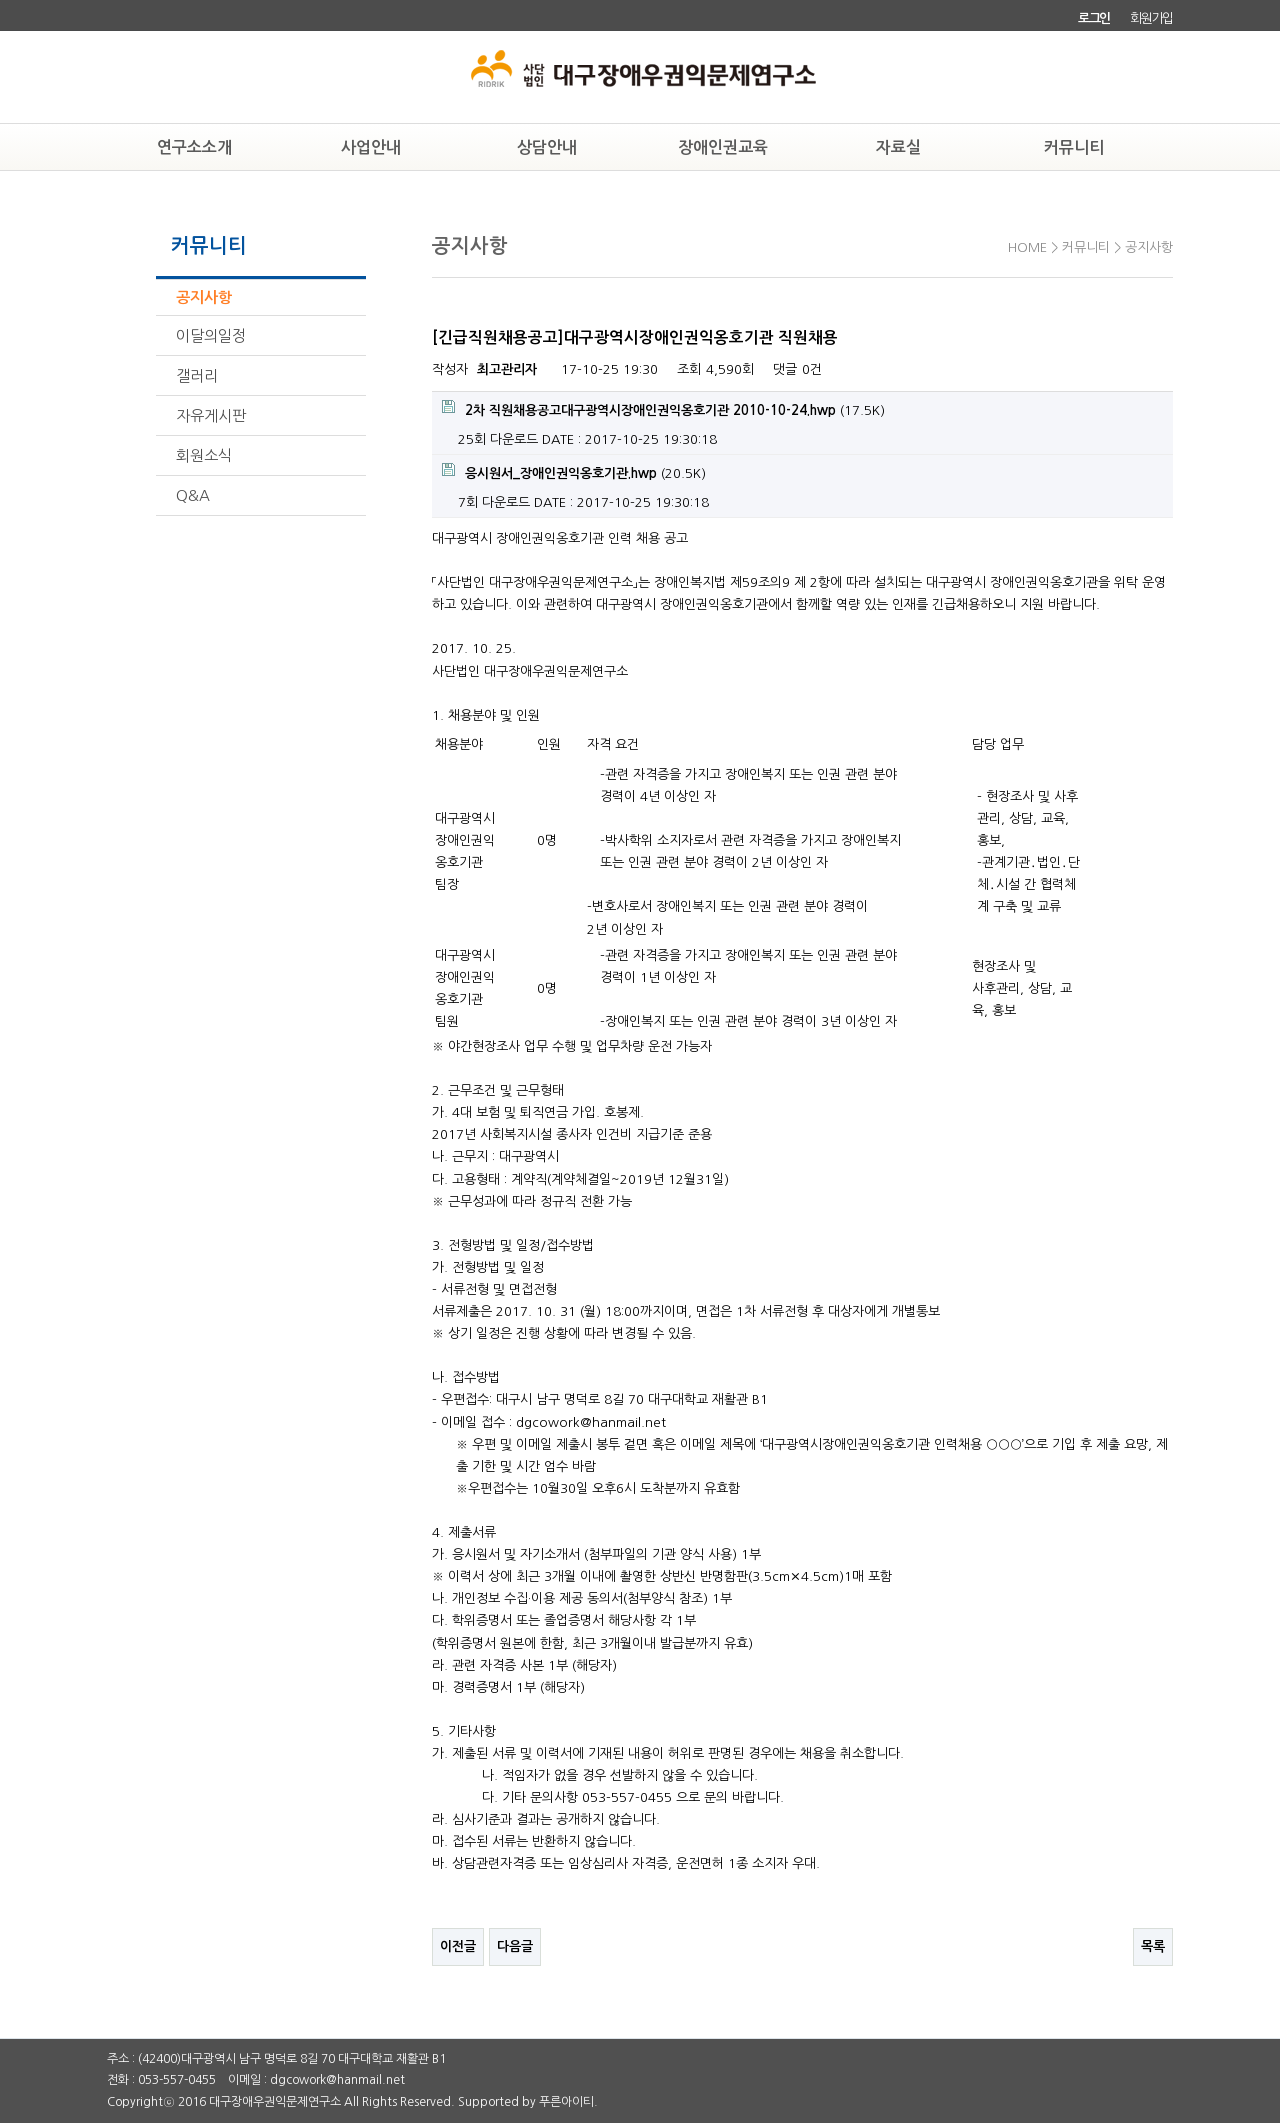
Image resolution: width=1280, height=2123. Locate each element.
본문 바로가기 (0, 0)
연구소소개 (194, 147)
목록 (1153, 1946)
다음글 (515, 1946)
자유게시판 (211, 415)
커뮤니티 (1074, 147)
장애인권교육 (723, 147)
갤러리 (197, 375)
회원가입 (1151, 18)
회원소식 (204, 455)
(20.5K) (574, 471)
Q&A (193, 495)
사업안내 (371, 147)
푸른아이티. (568, 2102)
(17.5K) (663, 408)
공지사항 (204, 297)
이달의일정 (211, 335)
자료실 (898, 147)
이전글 (458, 1946)
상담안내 (547, 147)
